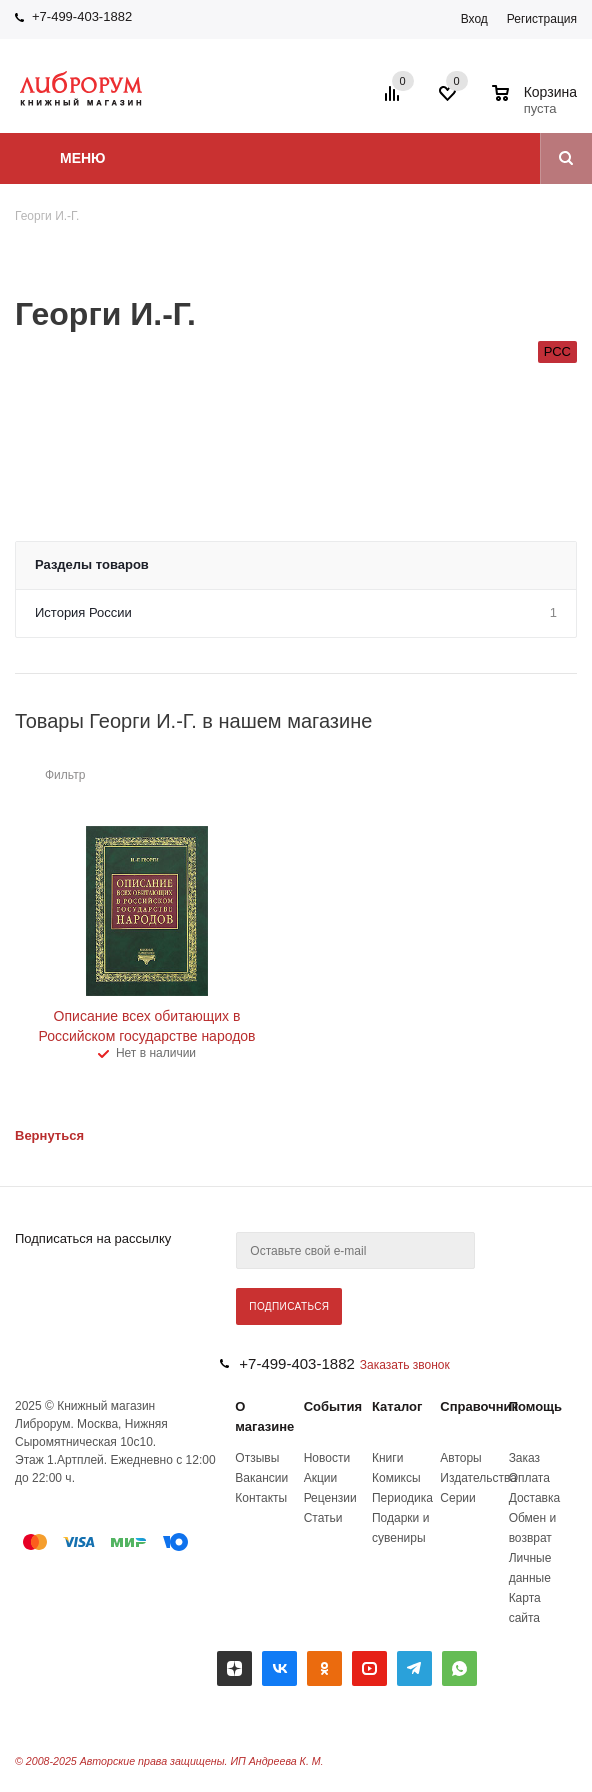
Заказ (524, 1458)
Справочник (479, 1406)
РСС (557, 351)
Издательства (478, 1478)
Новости (327, 1458)
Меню (83, 158)
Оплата (529, 1478)
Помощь (535, 1406)
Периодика (402, 1498)
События (333, 1406)
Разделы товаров (92, 564)
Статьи (323, 1518)
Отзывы (257, 1458)
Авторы (460, 1458)
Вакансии (261, 1478)
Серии (457, 1498)
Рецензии (330, 1498)
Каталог (397, 1406)
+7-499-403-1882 (82, 16)
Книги (387, 1458)
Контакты (261, 1498)
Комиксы (396, 1478)
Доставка (535, 1498)
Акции (321, 1478)
